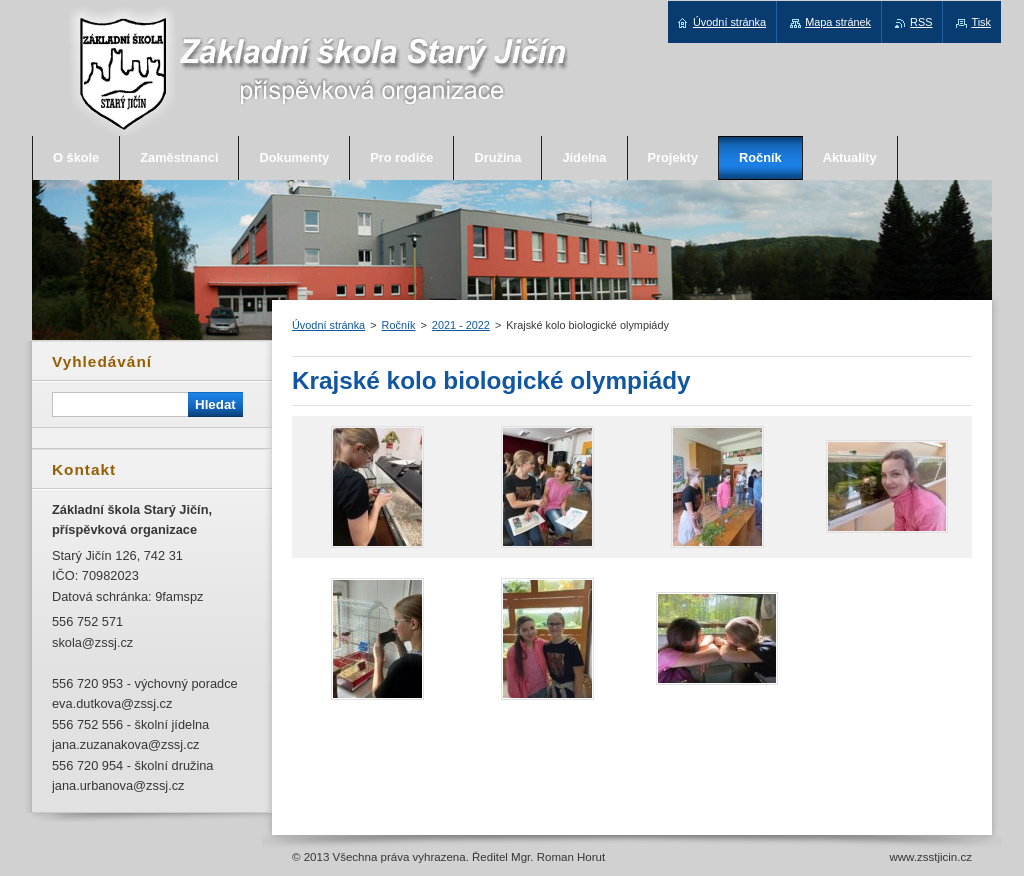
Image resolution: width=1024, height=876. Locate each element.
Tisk (981, 22)
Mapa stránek (838, 22)
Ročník (399, 325)
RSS (921, 22)
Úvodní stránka (328, 325)
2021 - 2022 (461, 325)
